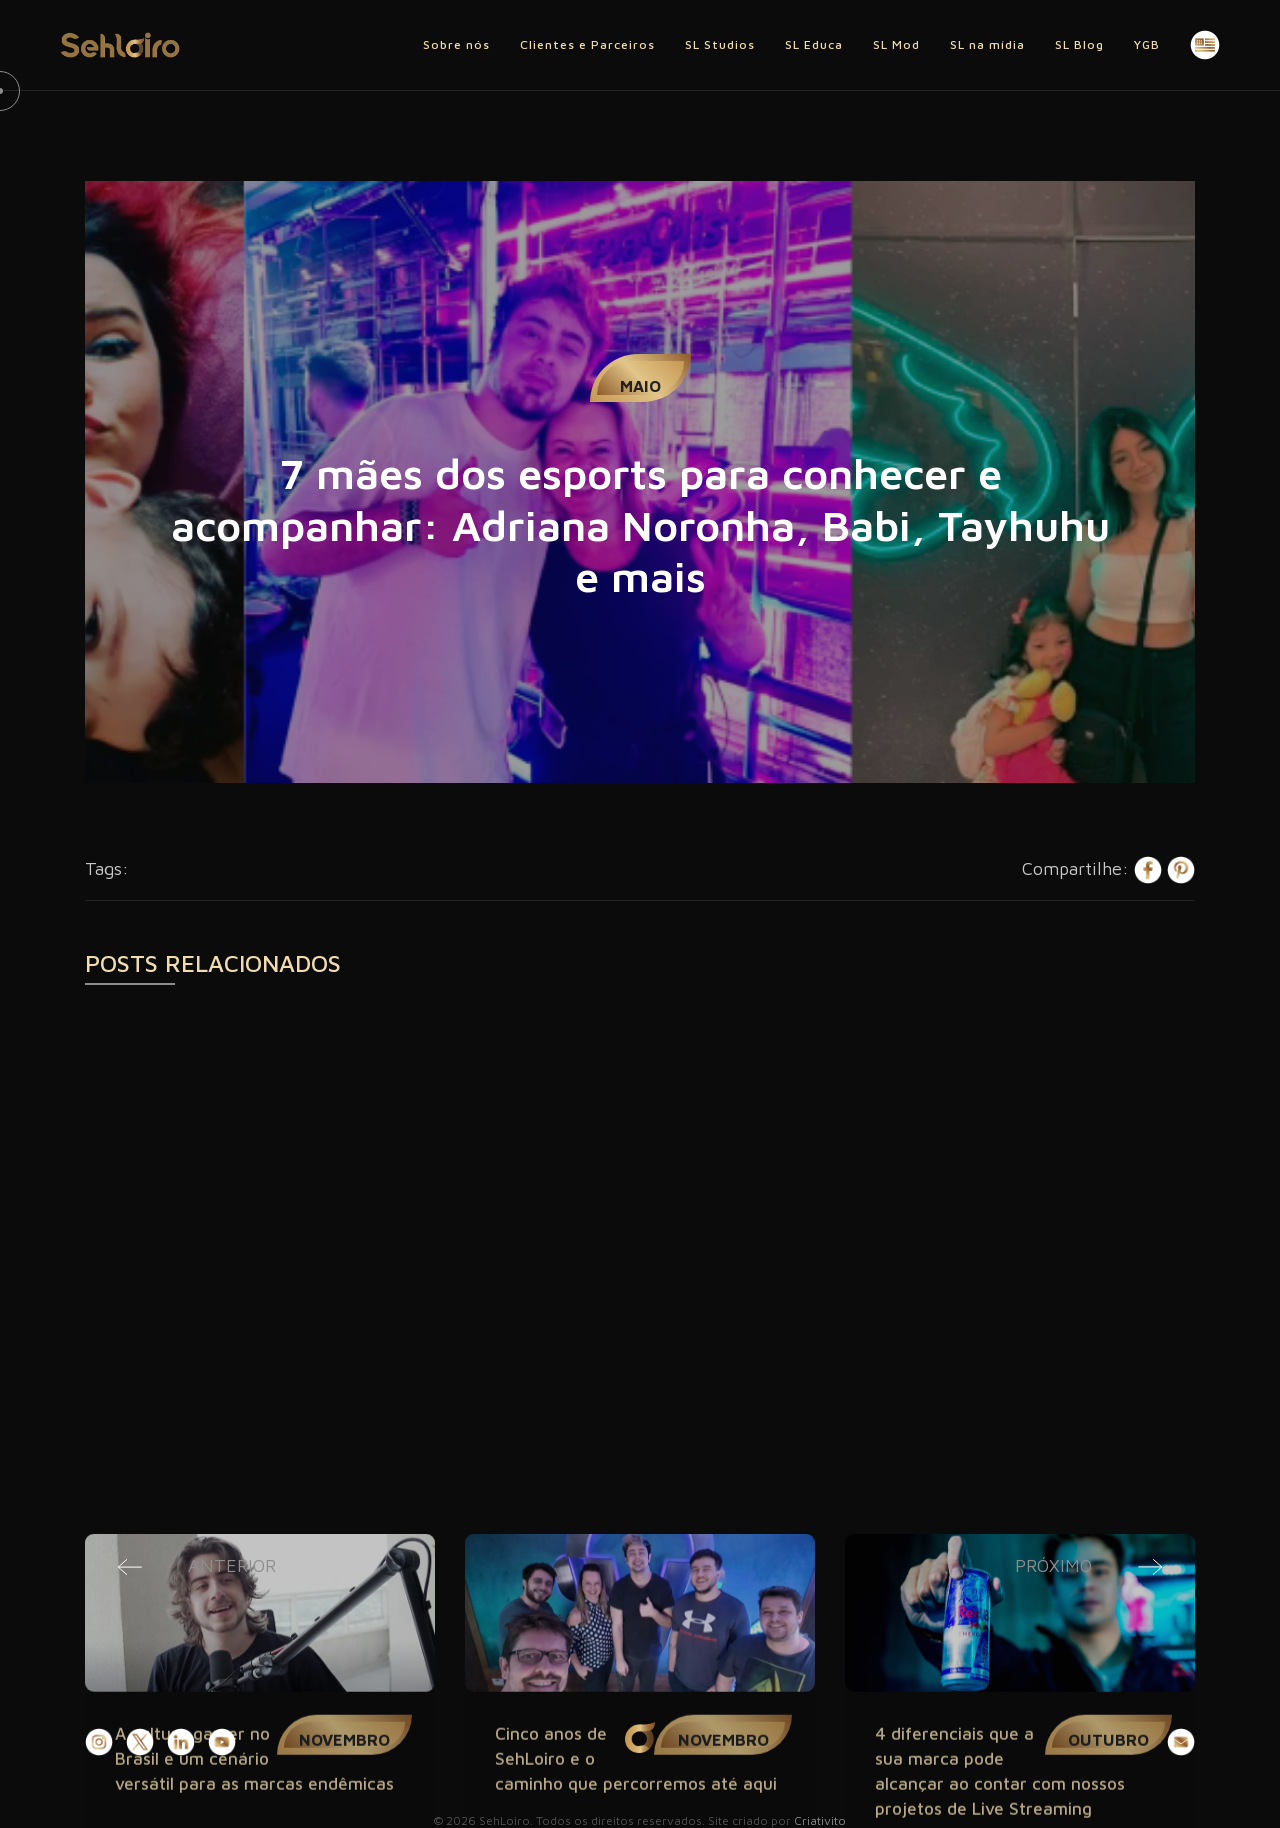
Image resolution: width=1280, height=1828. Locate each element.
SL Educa (814, 44)
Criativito (820, 1820)
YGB (1147, 44)
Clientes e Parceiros (587, 44)
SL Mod (896, 44)
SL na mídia (987, 44)
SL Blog (1079, 44)
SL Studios (720, 44)
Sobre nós (456, 44)
